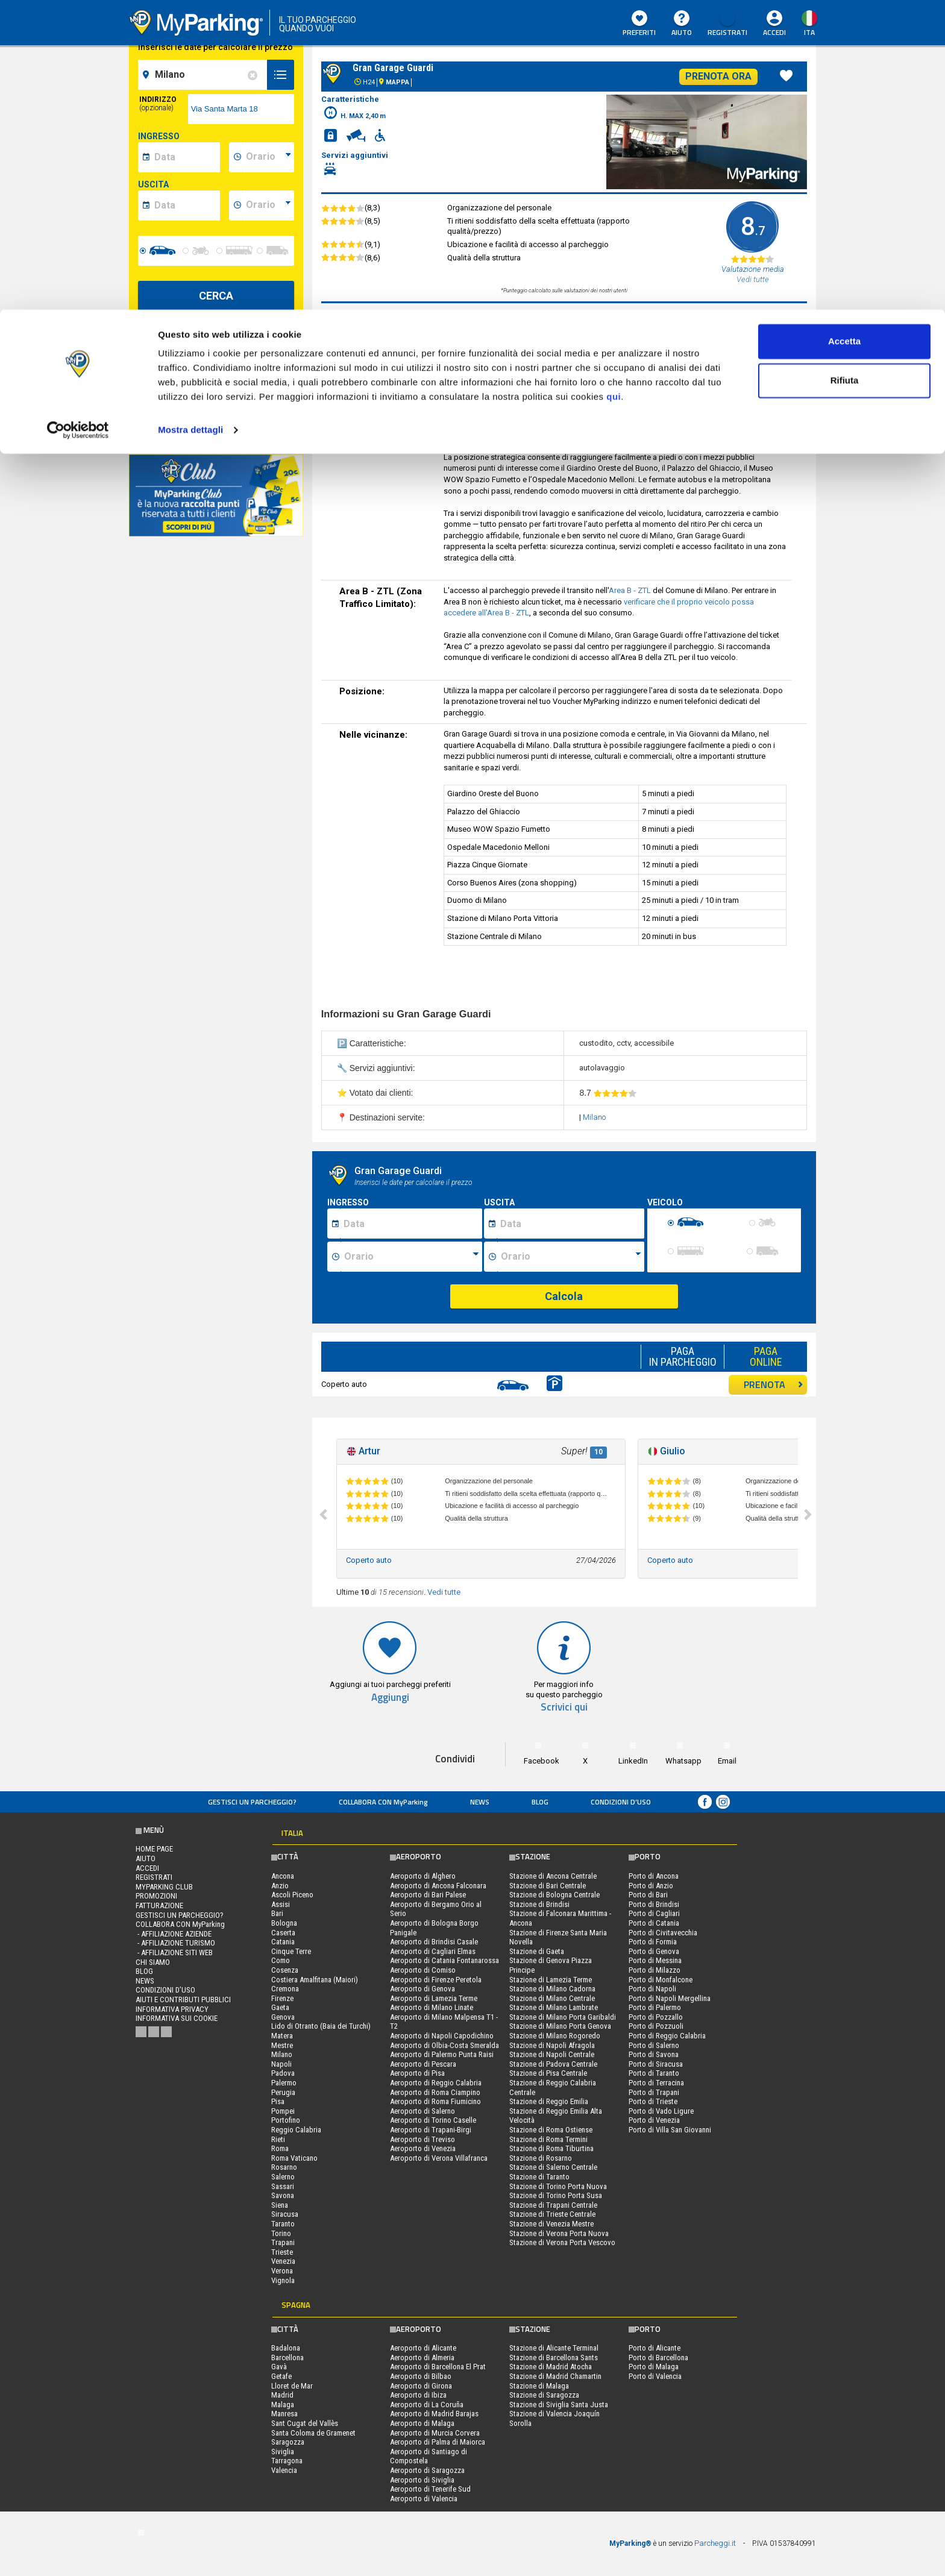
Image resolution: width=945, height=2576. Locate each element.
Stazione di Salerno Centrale (553, 2167)
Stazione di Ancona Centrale (553, 1875)
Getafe (281, 2376)
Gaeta (280, 2007)
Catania (283, 1941)
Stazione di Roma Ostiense (550, 2129)
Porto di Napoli (652, 1988)
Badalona (285, 2347)
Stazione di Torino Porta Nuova (558, 2186)
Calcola (564, 1296)
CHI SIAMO (153, 1962)
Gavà (279, 2366)
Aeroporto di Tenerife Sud (430, 2488)
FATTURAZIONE (159, 1905)
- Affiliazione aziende (174, 1933)
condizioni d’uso (621, 1802)
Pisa (277, 2101)
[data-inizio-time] (268, 157)
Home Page (154, 1848)
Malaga (282, 2404)
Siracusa (284, 2214)
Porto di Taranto (654, 2073)
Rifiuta (844, 71)
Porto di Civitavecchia (663, 1932)
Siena (279, 2205)
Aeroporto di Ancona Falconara (438, 1885)
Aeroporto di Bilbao (420, 2376)
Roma (280, 2148)
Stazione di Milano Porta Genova (560, 2026)
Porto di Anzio (651, 1885)
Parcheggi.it (715, 2543)
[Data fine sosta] (570, 1223)
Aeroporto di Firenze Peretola (436, 1979)
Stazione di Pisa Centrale (548, 2073)
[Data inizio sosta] (411, 1223)
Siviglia (282, 2451)
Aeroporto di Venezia (423, 2148)
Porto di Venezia (654, 2120)
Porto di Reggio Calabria (667, 2035)
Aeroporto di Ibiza (418, 2394)
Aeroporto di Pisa (417, 2073)
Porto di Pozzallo (656, 2017)
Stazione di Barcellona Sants (553, 2357)
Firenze (282, 1998)
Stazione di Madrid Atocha (550, 2366)
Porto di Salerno (654, 2045)
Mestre (282, 2045)
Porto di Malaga (654, 2366)
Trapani (283, 2242)
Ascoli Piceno (292, 1894)
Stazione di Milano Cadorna (552, 1988)
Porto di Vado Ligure (661, 2111)
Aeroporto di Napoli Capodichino (442, 2035)
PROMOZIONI (156, 1895)
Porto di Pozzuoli (656, 2026)
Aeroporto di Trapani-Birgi (430, 2129)
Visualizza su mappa (216, 422)
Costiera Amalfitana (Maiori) (314, 1979)
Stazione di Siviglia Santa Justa (558, 2404)
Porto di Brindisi (654, 1904)
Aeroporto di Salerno (422, 2111)
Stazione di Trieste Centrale (552, 2214)
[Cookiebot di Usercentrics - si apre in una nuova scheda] (78, 121)
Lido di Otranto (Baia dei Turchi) (321, 2026)
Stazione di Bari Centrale (547, 1885)
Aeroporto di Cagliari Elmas (433, 1951)
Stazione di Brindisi (539, 1904)
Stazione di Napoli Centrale (551, 2054)
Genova (283, 2017)
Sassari (282, 2186)
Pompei (283, 2111)
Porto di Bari (648, 1894)
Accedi (147, 1868)
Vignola (283, 2280)
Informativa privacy (172, 2009)
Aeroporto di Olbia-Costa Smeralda (444, 2045)
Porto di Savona (654, 2054)
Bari (277, 1913)
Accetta (844, 32)
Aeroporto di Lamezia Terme (433, 1998)
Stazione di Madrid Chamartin (555, 2376)
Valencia (284, 2470)
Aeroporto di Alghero (423, 1875)
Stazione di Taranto (539, 2176)
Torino (281, 2233)
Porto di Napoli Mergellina (670, 1998)
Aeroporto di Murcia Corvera (435, 2432)
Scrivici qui (564, 1707)
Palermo (284, 2082)
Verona (282, 2270)
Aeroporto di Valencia (423, 2498)
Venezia (283, 2261)
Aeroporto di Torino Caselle (433, 2120)
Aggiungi (390, 1697)
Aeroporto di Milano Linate (431, 2007)
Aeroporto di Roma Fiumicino (435, 2101)
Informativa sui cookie (177, 2018)
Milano (594, 1117)
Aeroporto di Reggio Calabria (436, 2082)
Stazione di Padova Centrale (553, 2064)
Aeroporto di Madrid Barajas (434, 2413)
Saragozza (287, 2441)
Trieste (282, 2252)
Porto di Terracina (656, 2082)
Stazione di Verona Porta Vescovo (562, 2242)
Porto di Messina (655, 1960)
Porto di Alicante (654, 2347)
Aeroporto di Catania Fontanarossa (444, 1960)
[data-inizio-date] (185, 157)
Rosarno (284, 2167)
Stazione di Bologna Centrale (554, 1894)
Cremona (285, 1988)
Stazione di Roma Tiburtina (551, 2148)
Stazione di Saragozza (544, 2394)
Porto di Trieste (653, 2101)
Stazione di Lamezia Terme (550, 1979)
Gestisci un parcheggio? (252, 1802)
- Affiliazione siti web (174, 1952)
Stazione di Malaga (539, 2385)
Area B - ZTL (630, 590)
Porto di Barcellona (658, 2357)
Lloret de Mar (292, 2385)
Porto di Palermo (655, 2007)
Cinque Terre (291, 1951)
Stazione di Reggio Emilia (548, 2101)
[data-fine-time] (268, 205)
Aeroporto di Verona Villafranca (439, 2158)
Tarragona (287, 2460)
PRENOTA (773, 1384)
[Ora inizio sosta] (411, 1257)
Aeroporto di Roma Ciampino (435, 2092)
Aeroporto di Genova (422, 1988)
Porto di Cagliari (654, 1913)
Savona (282, 2195)
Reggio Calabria (296, 2129)
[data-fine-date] (185, 205)
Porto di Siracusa (656, 2064)
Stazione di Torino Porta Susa (555, 2195)
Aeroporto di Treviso (422, 2139)
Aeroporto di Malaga (422, 2423)
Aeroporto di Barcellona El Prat (438, 2366)
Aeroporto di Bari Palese (428, 1894)
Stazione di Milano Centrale (552, 1998)
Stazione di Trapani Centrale (553, 2205)
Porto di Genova (654, 1951)
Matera (282, 2035)
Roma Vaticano (294, 2158)
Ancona (282, 1875)
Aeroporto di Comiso (423, 1969)
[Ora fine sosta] (570, 1257)
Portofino (285, 2120)
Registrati (154, 1877)
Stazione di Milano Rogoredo (554, 2035)
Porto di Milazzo (654, 1969)
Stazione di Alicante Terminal (553, 2347)
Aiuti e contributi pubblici (183, 1999)
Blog (540, 1802)
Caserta (283, 1932)
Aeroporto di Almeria (422, 2357)
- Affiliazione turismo (175, 1942)
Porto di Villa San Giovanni (670, 2129)
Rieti (278, 2139)
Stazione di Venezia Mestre (551, 2223)
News (479, 1802)
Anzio (280, 1885)
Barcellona (287, 2357)
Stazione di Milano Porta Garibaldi (562, 2017)
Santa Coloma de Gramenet (313, 2432)
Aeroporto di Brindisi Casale (434, 1941)
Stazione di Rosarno (540, 2158)
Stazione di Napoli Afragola (552, 2045)
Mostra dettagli (190, 120)
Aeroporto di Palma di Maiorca (437, 2441)
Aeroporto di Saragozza (427, 2470)
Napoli (281, 2064)
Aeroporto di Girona (421, 2385)
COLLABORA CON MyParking (383, 1802)
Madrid (282, 2394)
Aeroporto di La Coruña (426, 2404)
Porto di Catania (654, 1922)
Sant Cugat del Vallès (304, 2423)
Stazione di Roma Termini (548, 2139)
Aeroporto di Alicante (423, 2347)
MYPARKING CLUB (164, 1886)
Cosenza (284, 1969)
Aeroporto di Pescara (423, 2064)
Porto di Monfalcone (660, 1979)
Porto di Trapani (654, 2092)
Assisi (280, 1904)
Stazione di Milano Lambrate (553, 2007)
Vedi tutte (443, 1592)
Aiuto (145, 1858)
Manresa (284, 2413)
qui (613, 87)
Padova (283, 2073)
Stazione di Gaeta (536, 1951)
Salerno (283, 2176)
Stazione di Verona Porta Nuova (559, 2233)
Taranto (283, 2223)
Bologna (284, 1922)
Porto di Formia (653, 1941)
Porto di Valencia (655, 2376)
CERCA (216, 295)
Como (280, 1960)
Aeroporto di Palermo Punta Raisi (442, 2054)
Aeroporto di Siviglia (422, 2479)
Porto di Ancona (654, 1875)
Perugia (283, 2092)
